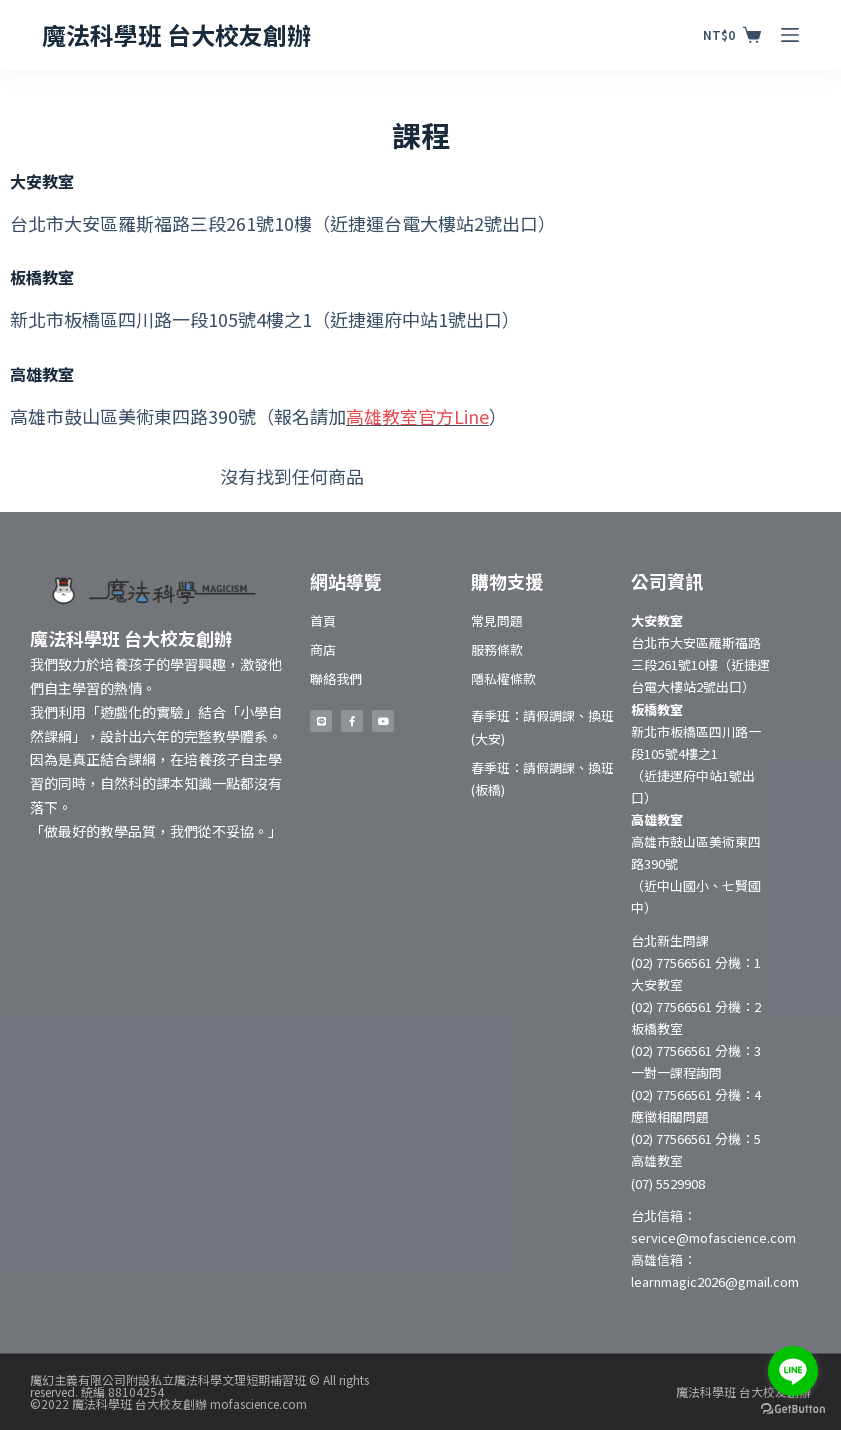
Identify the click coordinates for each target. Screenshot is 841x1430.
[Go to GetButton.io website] (793, 1409)
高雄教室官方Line (417, 416)
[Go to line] (793, 1371)
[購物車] (732, 35)
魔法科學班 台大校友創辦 (176, 34)
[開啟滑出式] (790, 35)
